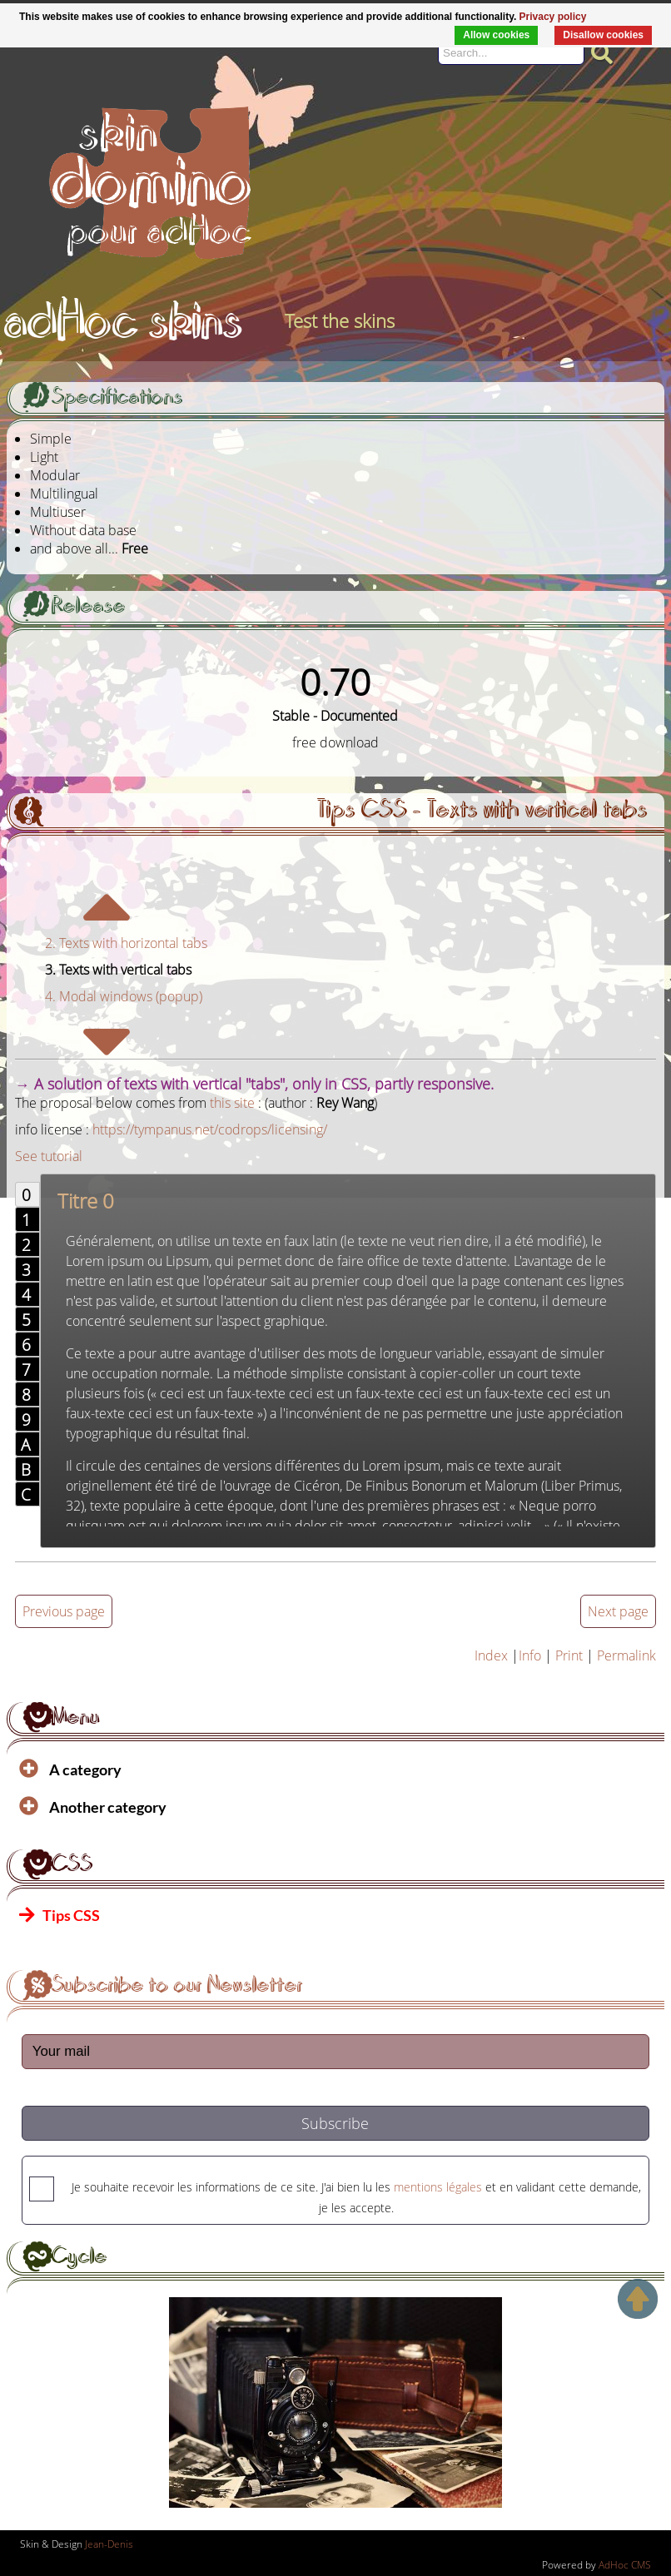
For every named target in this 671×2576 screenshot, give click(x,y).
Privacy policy (553, 16)
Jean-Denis (109, 2544)
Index (491, 1655)
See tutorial (48, 1156)
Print (569, 1655)
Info (530, 1655)
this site (232, 1103)
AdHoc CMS (625, 2565)
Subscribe (335, 2123)
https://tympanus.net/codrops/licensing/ (209, 1129)
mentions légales (438, 2187)
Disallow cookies (603, 35)
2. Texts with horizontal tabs (126, 943)
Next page (618, 1611)
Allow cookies (496, 35)
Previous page (63, 1611)
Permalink (626, 1655)
